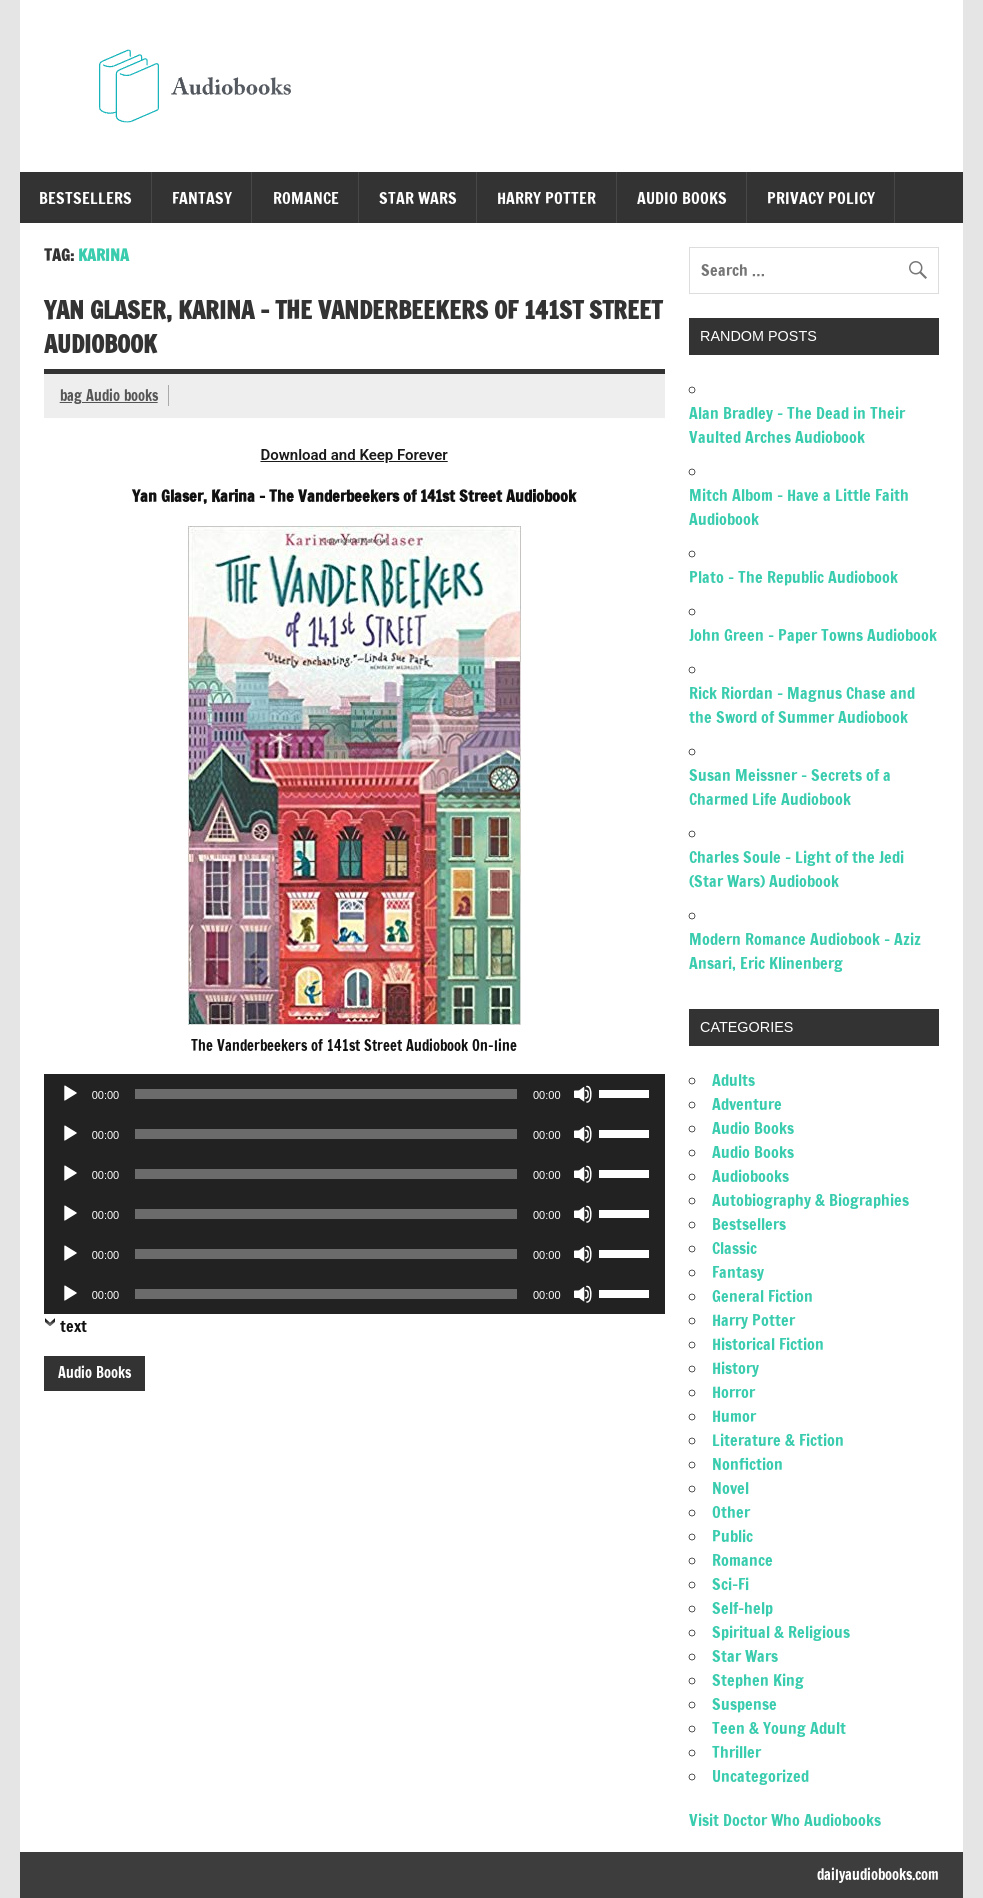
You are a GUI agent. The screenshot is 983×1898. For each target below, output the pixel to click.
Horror (733, 1392)
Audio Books (682, 198)
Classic (734, 1248)
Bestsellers (85, 198)
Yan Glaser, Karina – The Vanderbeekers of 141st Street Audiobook (353, 327)
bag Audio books (109, 395)
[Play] (70, 1094)
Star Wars (418, 198)
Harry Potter (546, 198)
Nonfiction (747, 1464)
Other (731, 1512)
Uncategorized (760, 1776)
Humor (734, 1416)
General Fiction (762, 1296)
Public (732, 1536)
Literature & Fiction (778, 1440)
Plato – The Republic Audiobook (793, 577)
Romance (306, 198)
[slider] (326, 1094)
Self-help (742, 1608)
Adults (733, 1080)
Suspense (744, 1704)
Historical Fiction (768, 1344)
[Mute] (583, 1094)
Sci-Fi (730, 1584)
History (735, 1368)
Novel (730, 1488)
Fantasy (202, 198)
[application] (354, 1094)
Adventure (747, 1104)
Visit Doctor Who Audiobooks (785, 1820)
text (73, 1326)
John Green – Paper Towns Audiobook (813, 635)
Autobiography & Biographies (810, 1200)
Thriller (736, 1752)
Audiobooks (750, 1176)
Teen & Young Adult (779, 1728)
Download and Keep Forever (353, 455)
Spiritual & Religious (781, 1632)
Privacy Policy (821, 198)
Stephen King (758, 1680)
